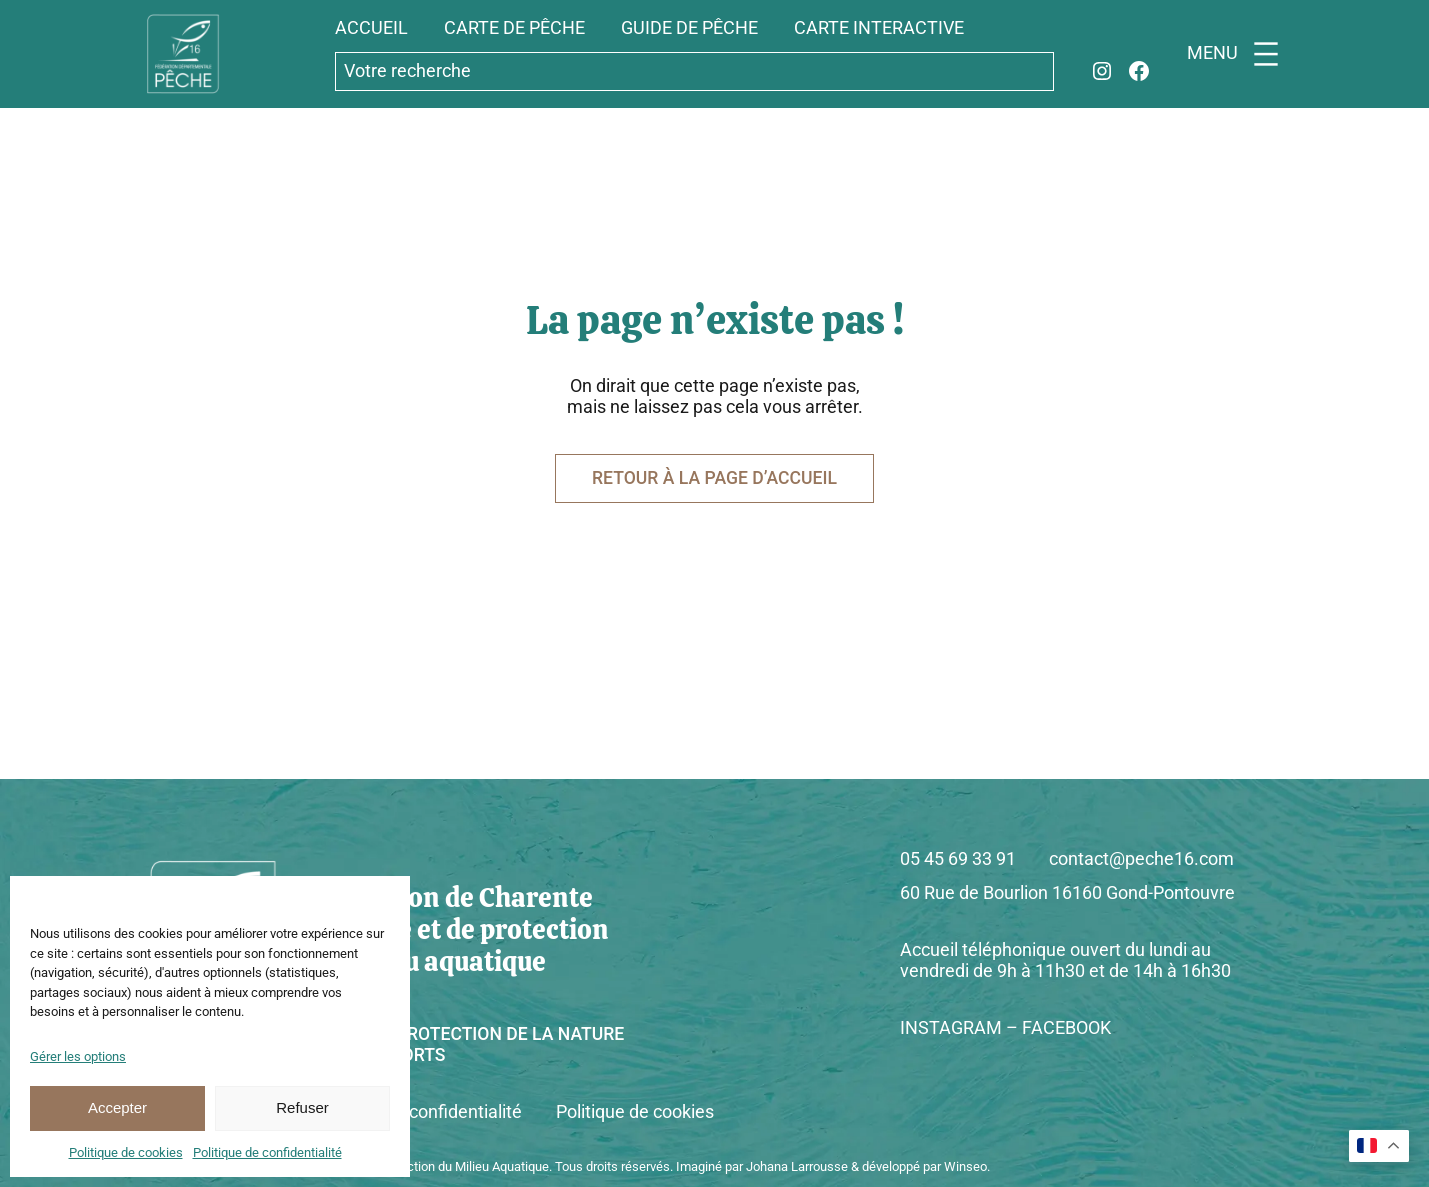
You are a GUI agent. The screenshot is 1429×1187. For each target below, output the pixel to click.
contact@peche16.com (1141, 859)
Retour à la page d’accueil (714, 478)
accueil (371, 28)
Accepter (117, 1107)
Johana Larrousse (797, 1166)
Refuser (302, 1107)
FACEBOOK (1066, 1028)
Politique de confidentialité (267, 1152)
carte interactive (879, 28)
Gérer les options (78, 1056)
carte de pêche (514, 28)
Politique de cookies (126, 1152)
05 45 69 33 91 (958, 859)
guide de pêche (689, 28)
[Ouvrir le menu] (1236, 54)
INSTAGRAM (951, 1028)
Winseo (965, 1166)
